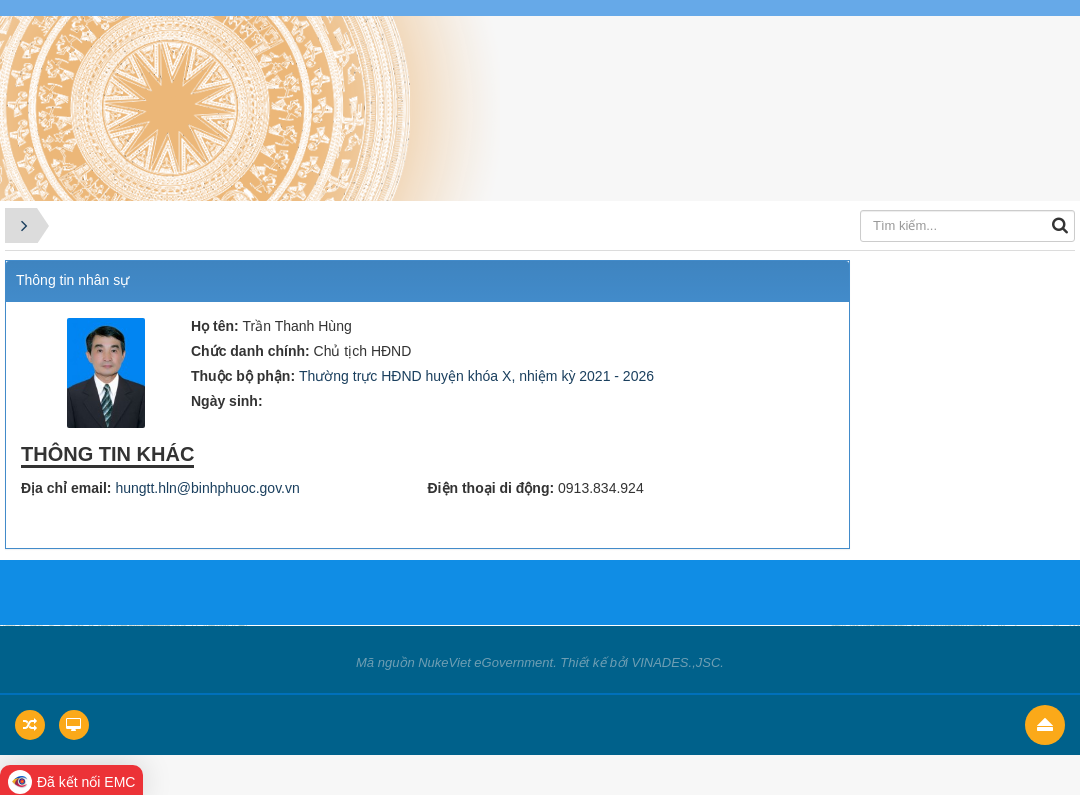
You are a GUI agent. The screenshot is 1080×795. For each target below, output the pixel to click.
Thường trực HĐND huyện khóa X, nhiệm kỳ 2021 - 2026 (476, 376)
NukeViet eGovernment (485, 662)
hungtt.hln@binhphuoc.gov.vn (207, 488)
